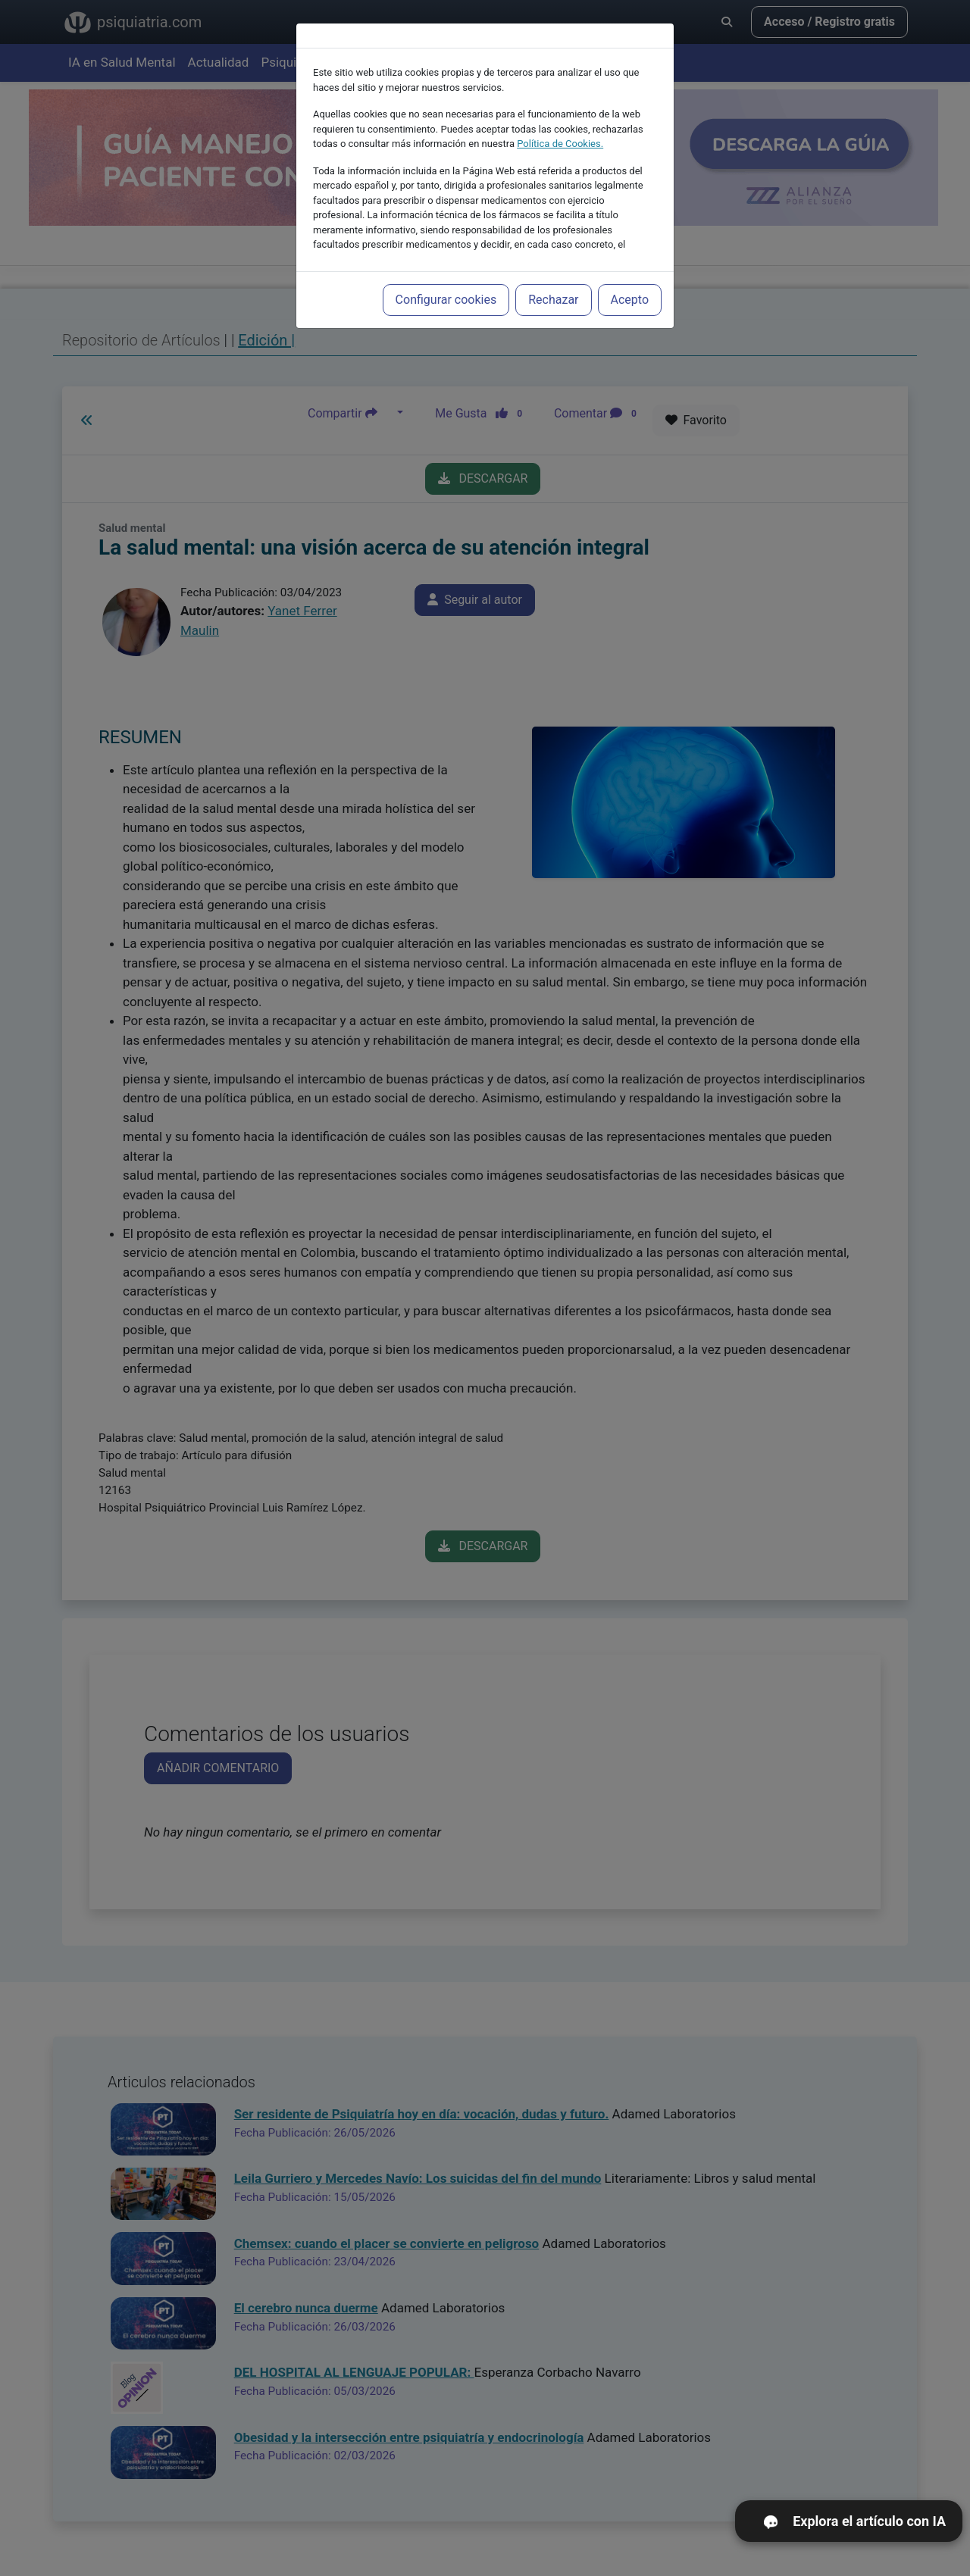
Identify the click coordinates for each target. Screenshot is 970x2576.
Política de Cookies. (560, 139)
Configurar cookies (446, 295)
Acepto (630, 295)
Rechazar (553, 295)
